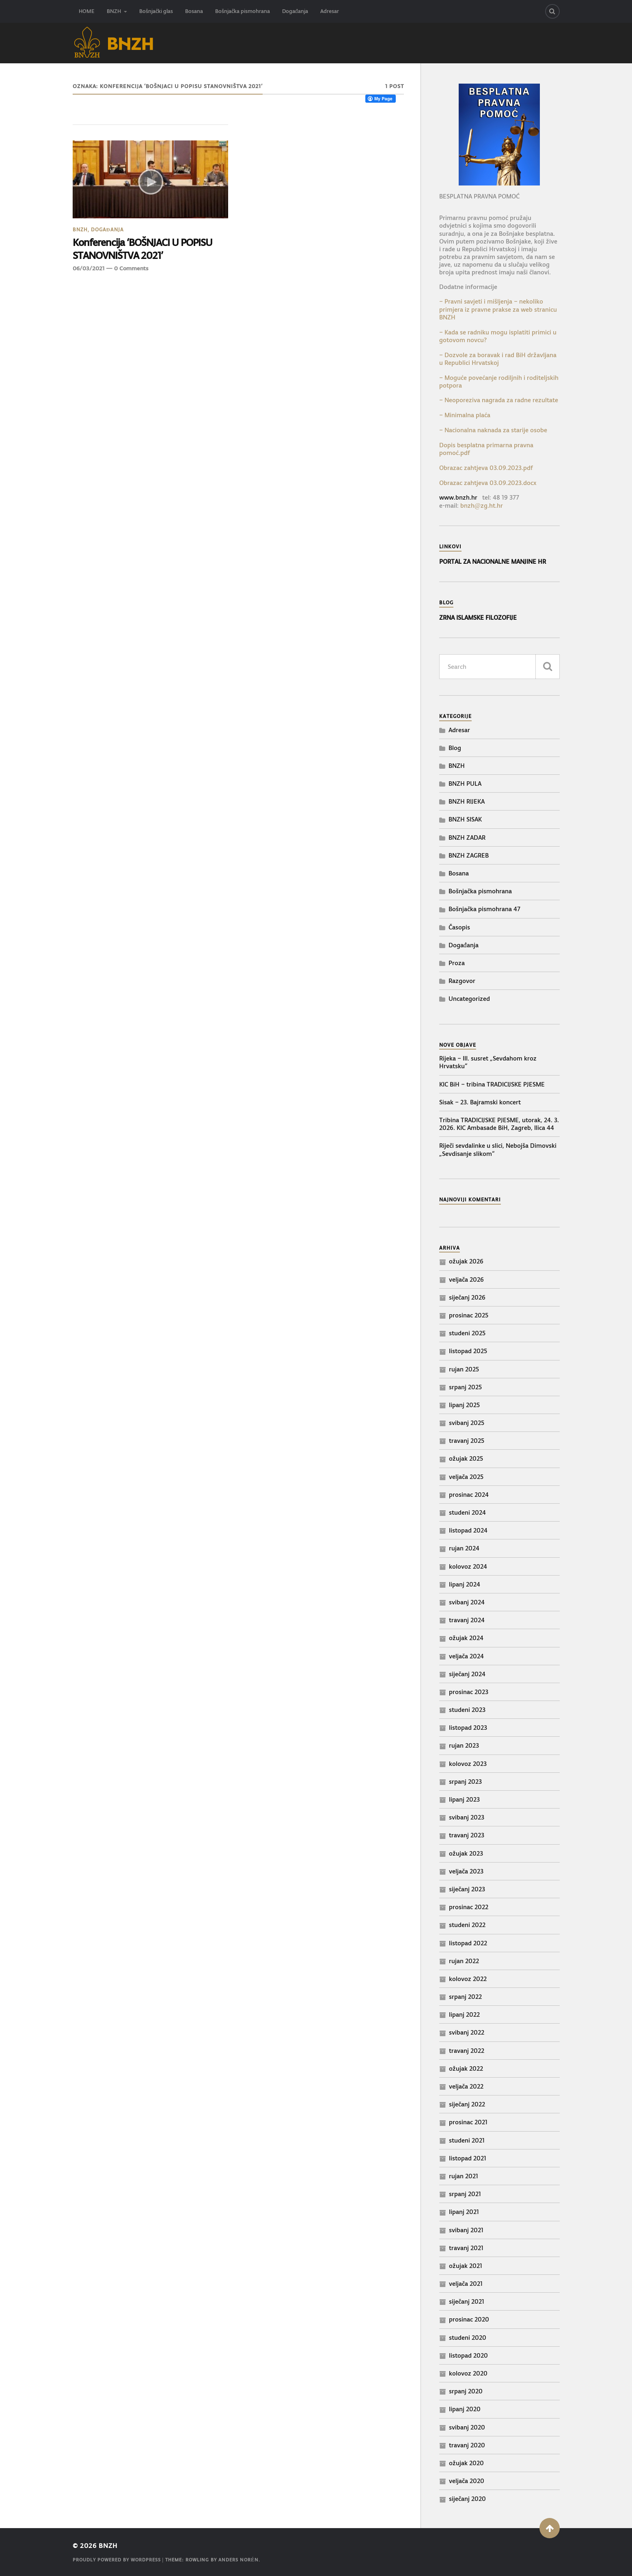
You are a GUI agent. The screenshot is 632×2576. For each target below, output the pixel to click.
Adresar (329, 11)
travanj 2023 (466, 1835)
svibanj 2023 (466, 1817)
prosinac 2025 (468, 1315)
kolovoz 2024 (468, 1566)
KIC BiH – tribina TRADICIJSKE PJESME (492, 1084)
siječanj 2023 (467, 1889)
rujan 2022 (464, 1961)
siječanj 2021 (466, 2301)
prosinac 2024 (469, 1494)
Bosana (194, 11)
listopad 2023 (468, 1727)
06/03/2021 (88, 268)
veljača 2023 (466, 1871)
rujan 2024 (464, 1548)
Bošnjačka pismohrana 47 (484, 909)
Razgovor (462, 981)
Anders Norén (238, 2560)
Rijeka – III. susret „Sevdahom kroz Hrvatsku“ (488, 1062)
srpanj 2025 (465, 1387)
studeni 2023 (467, 1710)
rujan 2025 (464, 1369)
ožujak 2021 (465, 2266)
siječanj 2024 (467, 1674)
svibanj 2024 (467, 1602)
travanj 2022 (466, 2050)
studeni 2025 (467, 1333)
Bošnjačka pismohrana (242, 11)
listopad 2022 (468, 1943)
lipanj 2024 (464, 1584)
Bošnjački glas (156, 11)
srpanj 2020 (466, 2391)
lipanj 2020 (465, 2409)
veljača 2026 (466, 1279)
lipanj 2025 (464, 1405)
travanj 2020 (467, 2445)
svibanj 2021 (466, 2230)
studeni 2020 (467, 2337)
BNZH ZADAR (467, 837)
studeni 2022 (467, 1925)
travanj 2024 (467, 1620)
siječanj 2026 (467, 1297)
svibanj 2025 (466, 1423)
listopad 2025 (468, 1351)
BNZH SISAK (465, 819)
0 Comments (131, 268)
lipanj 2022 (464, 2014)
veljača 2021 (466, 2283)
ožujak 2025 (466, 1458)
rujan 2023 (464, 1745)
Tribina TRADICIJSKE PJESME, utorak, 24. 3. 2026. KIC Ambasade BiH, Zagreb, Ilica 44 (499, 1124)
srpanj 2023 (465, 1781)
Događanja (295, 11)
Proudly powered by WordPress (117, 2560)
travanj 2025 (466, 1440)
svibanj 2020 (467, 2427)
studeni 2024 (467, 1512)
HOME (87, 11)
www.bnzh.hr (458, 497)
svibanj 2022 (466, 2032)
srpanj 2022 (465, 1996)
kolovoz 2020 (468, 2373)
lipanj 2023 (464, 1799)
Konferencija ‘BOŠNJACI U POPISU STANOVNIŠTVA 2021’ (142, 249)
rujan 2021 (463, 2176)
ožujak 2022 (466, 2068)
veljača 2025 (466, 1477)
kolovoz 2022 (468, 1979)
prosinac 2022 (468, 1907)
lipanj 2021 (464, 2212)
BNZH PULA (465, 783)
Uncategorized (469, 998)
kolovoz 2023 (468, 1764)
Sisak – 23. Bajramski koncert (480, 1102)
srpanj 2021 (465, 2194)
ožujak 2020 (466, 2463)
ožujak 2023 (466, 1853)
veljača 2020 (466, 2481)
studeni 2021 (467, 2140)
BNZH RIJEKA (467, 801)
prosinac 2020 (469, 2319)
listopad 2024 (468, 1530)
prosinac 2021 (468, 2122)
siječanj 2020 (467, 2499)
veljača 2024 (466, 1656)
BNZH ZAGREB (469, 855)
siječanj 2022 (467, 2104)
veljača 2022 (466, 2086)
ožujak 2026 (466, 1261)
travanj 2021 (466, 2248)
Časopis (459, 927)
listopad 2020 (468, 2355)
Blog (455, 748)
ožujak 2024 (466, 1638)
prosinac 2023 (468, 1692)
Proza (457, 963)
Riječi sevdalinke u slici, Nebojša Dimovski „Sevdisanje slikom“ (498, 1149)
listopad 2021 (467, 2158)
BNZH (114, 11)
